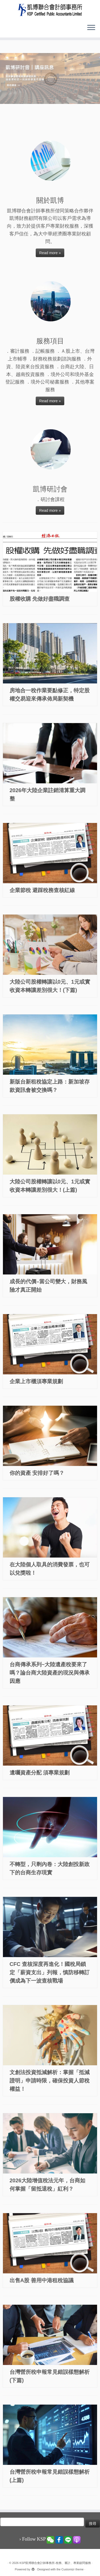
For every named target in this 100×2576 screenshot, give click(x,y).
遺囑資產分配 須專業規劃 (40, 1773)
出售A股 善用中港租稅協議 (42, 2280)
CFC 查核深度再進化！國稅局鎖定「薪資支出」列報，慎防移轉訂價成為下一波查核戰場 (50, 1972)
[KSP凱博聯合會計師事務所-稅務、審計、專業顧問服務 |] (50, 10)
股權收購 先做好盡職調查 (40, 599)
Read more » (50, 253)
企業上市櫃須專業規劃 (36, 1381)
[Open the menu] (91, 28)
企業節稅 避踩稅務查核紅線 (42, 890)
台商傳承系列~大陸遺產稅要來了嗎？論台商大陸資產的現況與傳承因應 (50, 1672)
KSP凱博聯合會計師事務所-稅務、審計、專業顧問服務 (55, 2562)
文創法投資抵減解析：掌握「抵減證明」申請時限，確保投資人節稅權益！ (50, 2080)
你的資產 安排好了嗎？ (37, 1473)
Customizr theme (72, 2569)
